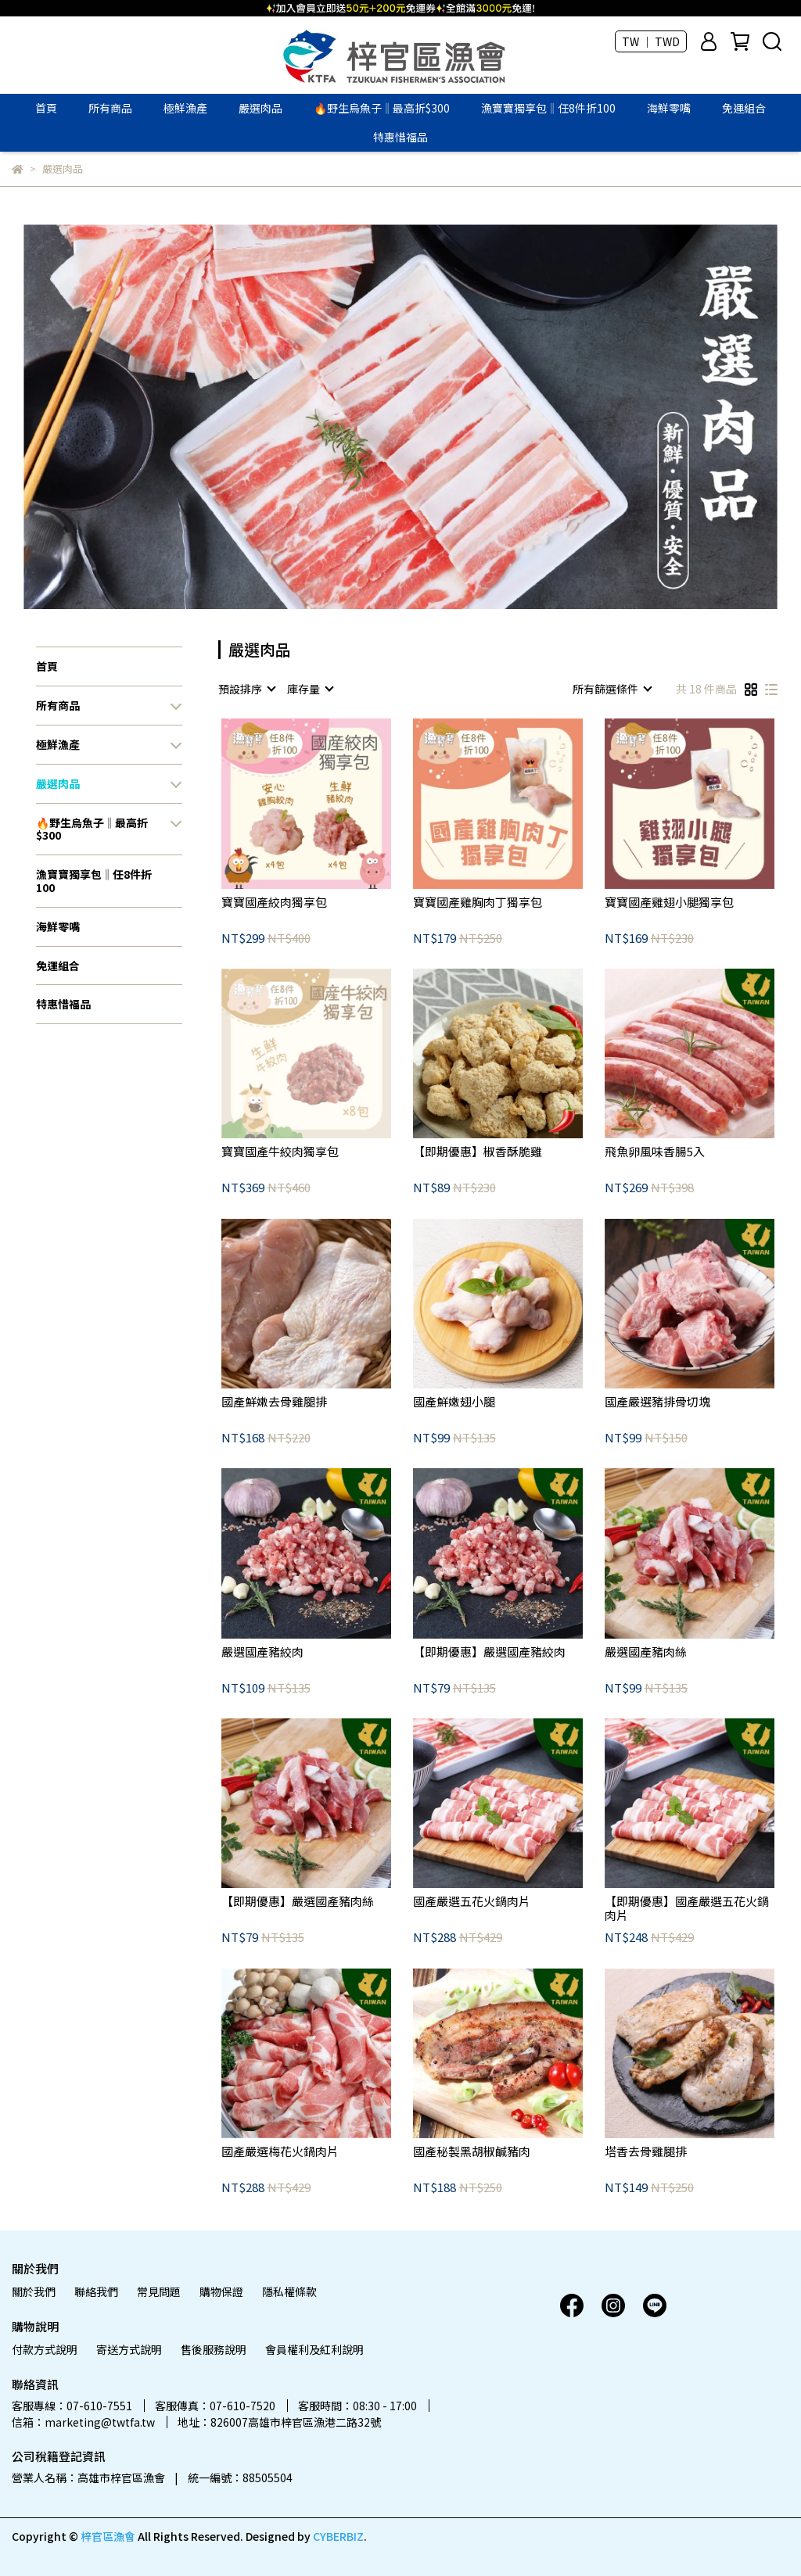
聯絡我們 (96, 2291)
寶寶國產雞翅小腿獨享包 (669, 902)
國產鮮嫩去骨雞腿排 (274, 1402)
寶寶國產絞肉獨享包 (274, 902)
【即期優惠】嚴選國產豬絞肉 (489, 1652)
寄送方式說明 (129, 2349)
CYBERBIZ (338, 2536)
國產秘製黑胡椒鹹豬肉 (471, 2151)
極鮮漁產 (185, 108)
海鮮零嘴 (669, 108)
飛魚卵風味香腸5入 (655, 1152)
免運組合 (744, 108)
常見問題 (159, 2291)
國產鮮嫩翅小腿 (454, 1402)
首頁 (46, 108)
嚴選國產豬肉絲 (646, 1652)
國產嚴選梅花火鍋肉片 (280, 2151)
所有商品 (110, 108)
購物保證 (221, 2291)
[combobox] (246, 689)
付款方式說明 (44, 2349)
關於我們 (34, 2291)
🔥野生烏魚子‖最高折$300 (382, 108)
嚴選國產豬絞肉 (262, 1652)
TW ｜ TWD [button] (651, 41)
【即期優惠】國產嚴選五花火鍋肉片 (687, 1908)
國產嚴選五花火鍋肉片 (471, 1901)
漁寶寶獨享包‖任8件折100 (548, 108)
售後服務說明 (213, 2349)
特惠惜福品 (400, 137)
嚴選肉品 (260, 108)
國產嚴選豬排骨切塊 (657, 1402)
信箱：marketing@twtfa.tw (83, 2422)
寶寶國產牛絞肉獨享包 (280, 1152)
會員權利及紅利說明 (314, 2349)
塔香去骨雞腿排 (646, 2151)
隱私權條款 (289, 2291)
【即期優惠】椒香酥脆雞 (477, 1152)
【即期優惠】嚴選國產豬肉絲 (297, 1901)
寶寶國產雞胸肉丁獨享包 (477, 902)
